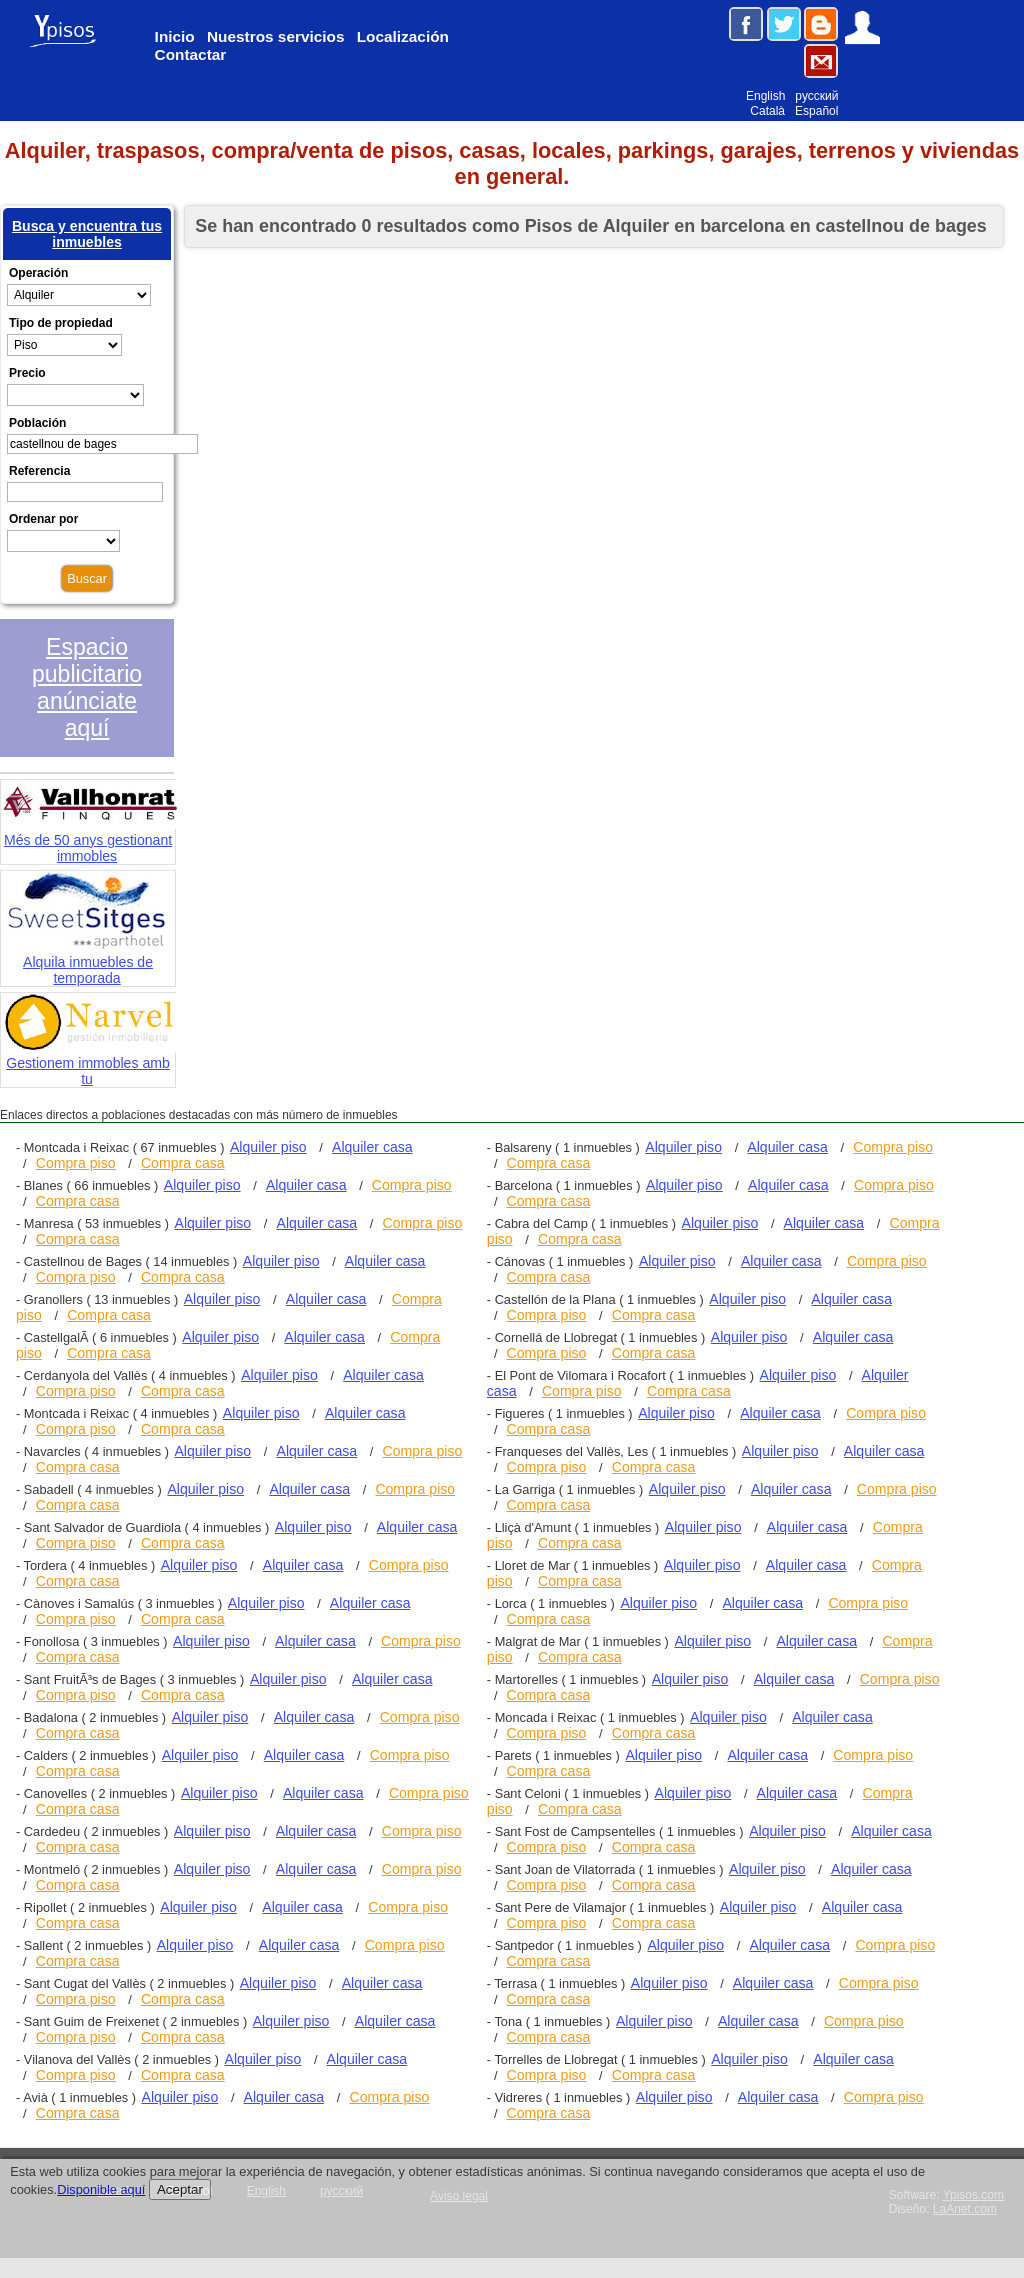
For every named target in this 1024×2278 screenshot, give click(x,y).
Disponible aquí (101, 2189)
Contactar (191, 54)
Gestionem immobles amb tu (90, 1062)
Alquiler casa (372, 1147)
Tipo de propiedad (61, 323)
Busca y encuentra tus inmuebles (87, 234)
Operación (38, 273)
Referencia (39, 471)
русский (816, 96)
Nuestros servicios (275, 36)
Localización (403, 36)
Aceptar (180, 2189)
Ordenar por (43, 519)
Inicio (175, 36)
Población (37, 423)
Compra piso (76, 1163)
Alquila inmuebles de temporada (89, 961)
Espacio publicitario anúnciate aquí (87, 687)
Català (767, 111)
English (765, 96)
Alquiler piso (268, 1147)
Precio (27, 373)
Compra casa (183, 1163)
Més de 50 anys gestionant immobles (90, 839)
